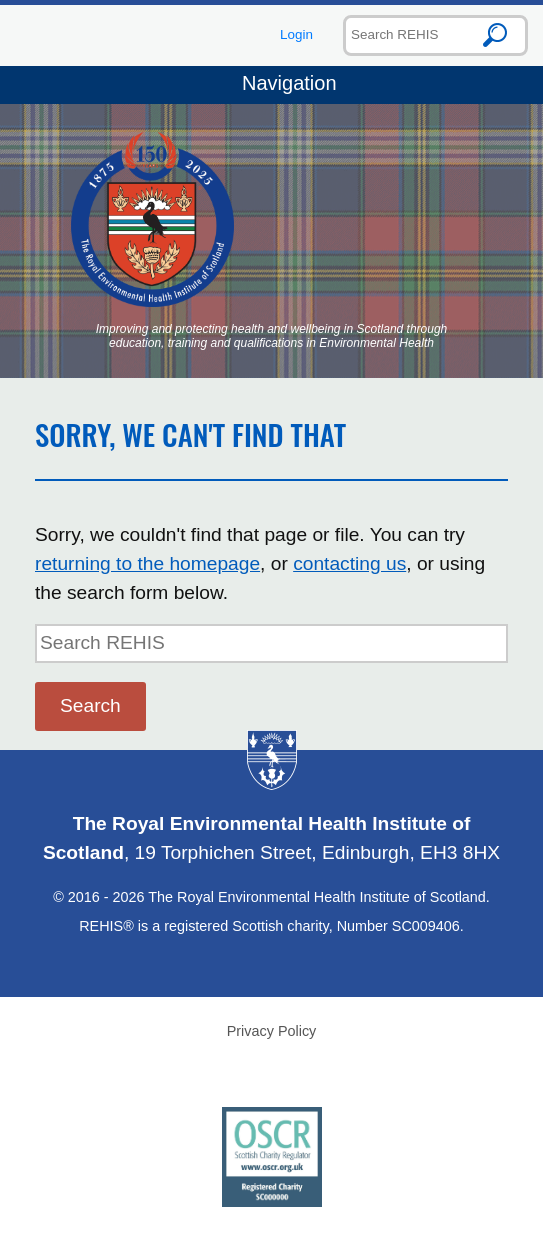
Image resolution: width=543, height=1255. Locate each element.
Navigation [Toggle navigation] (271, 85)
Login (296, 34)
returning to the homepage (147, 563)
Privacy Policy (272, 1031)
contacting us (349, 563)
